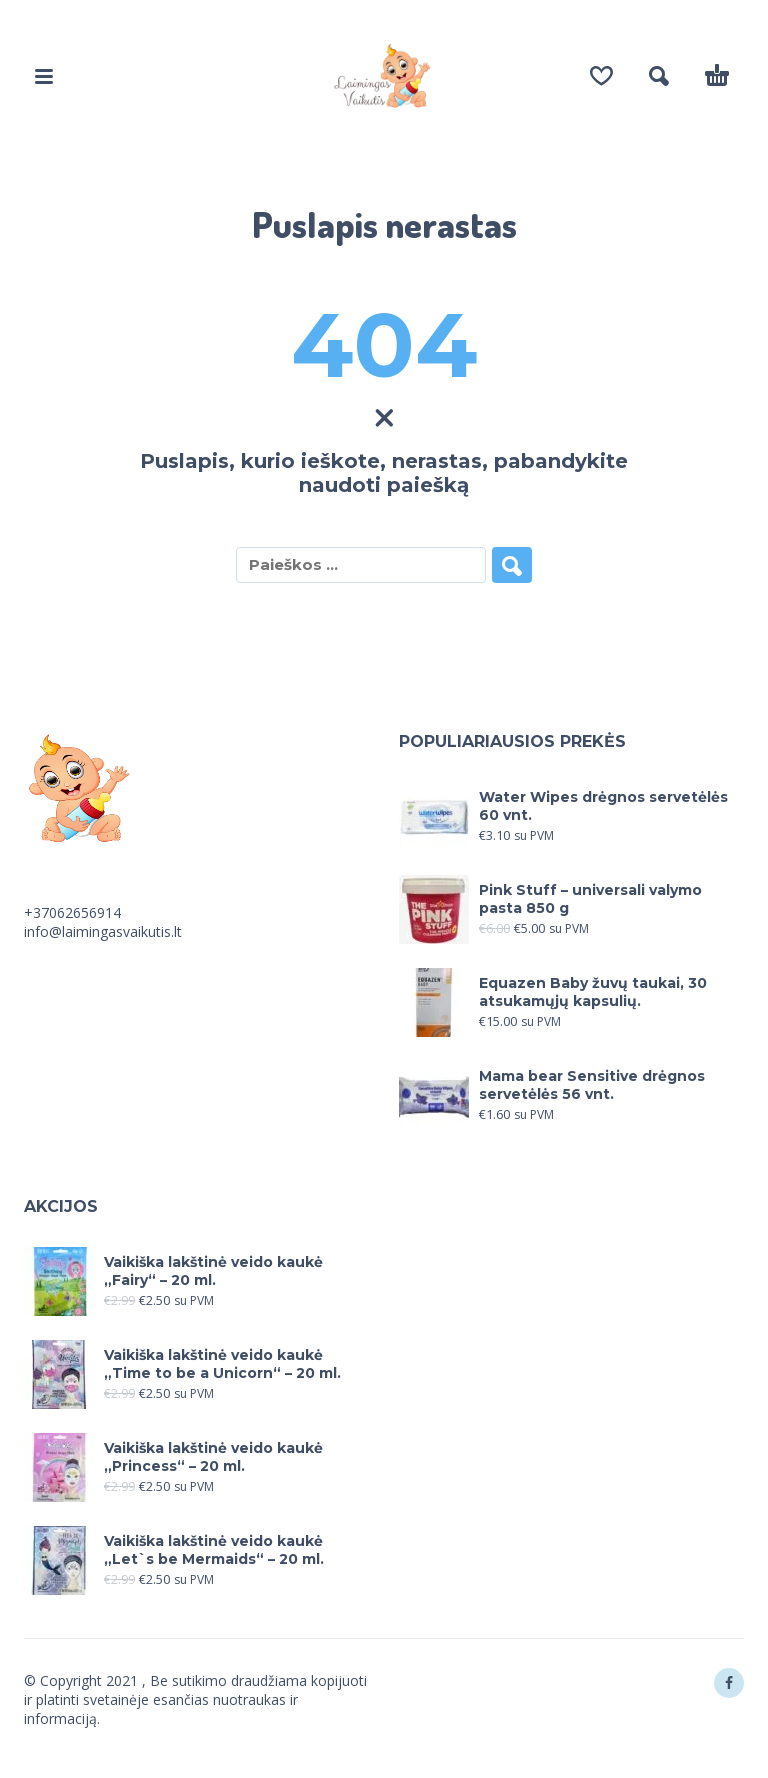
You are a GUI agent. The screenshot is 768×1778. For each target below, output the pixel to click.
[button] (44, 76)
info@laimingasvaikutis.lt (103, 931)
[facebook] (729, 1683)
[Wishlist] (601, 76)
